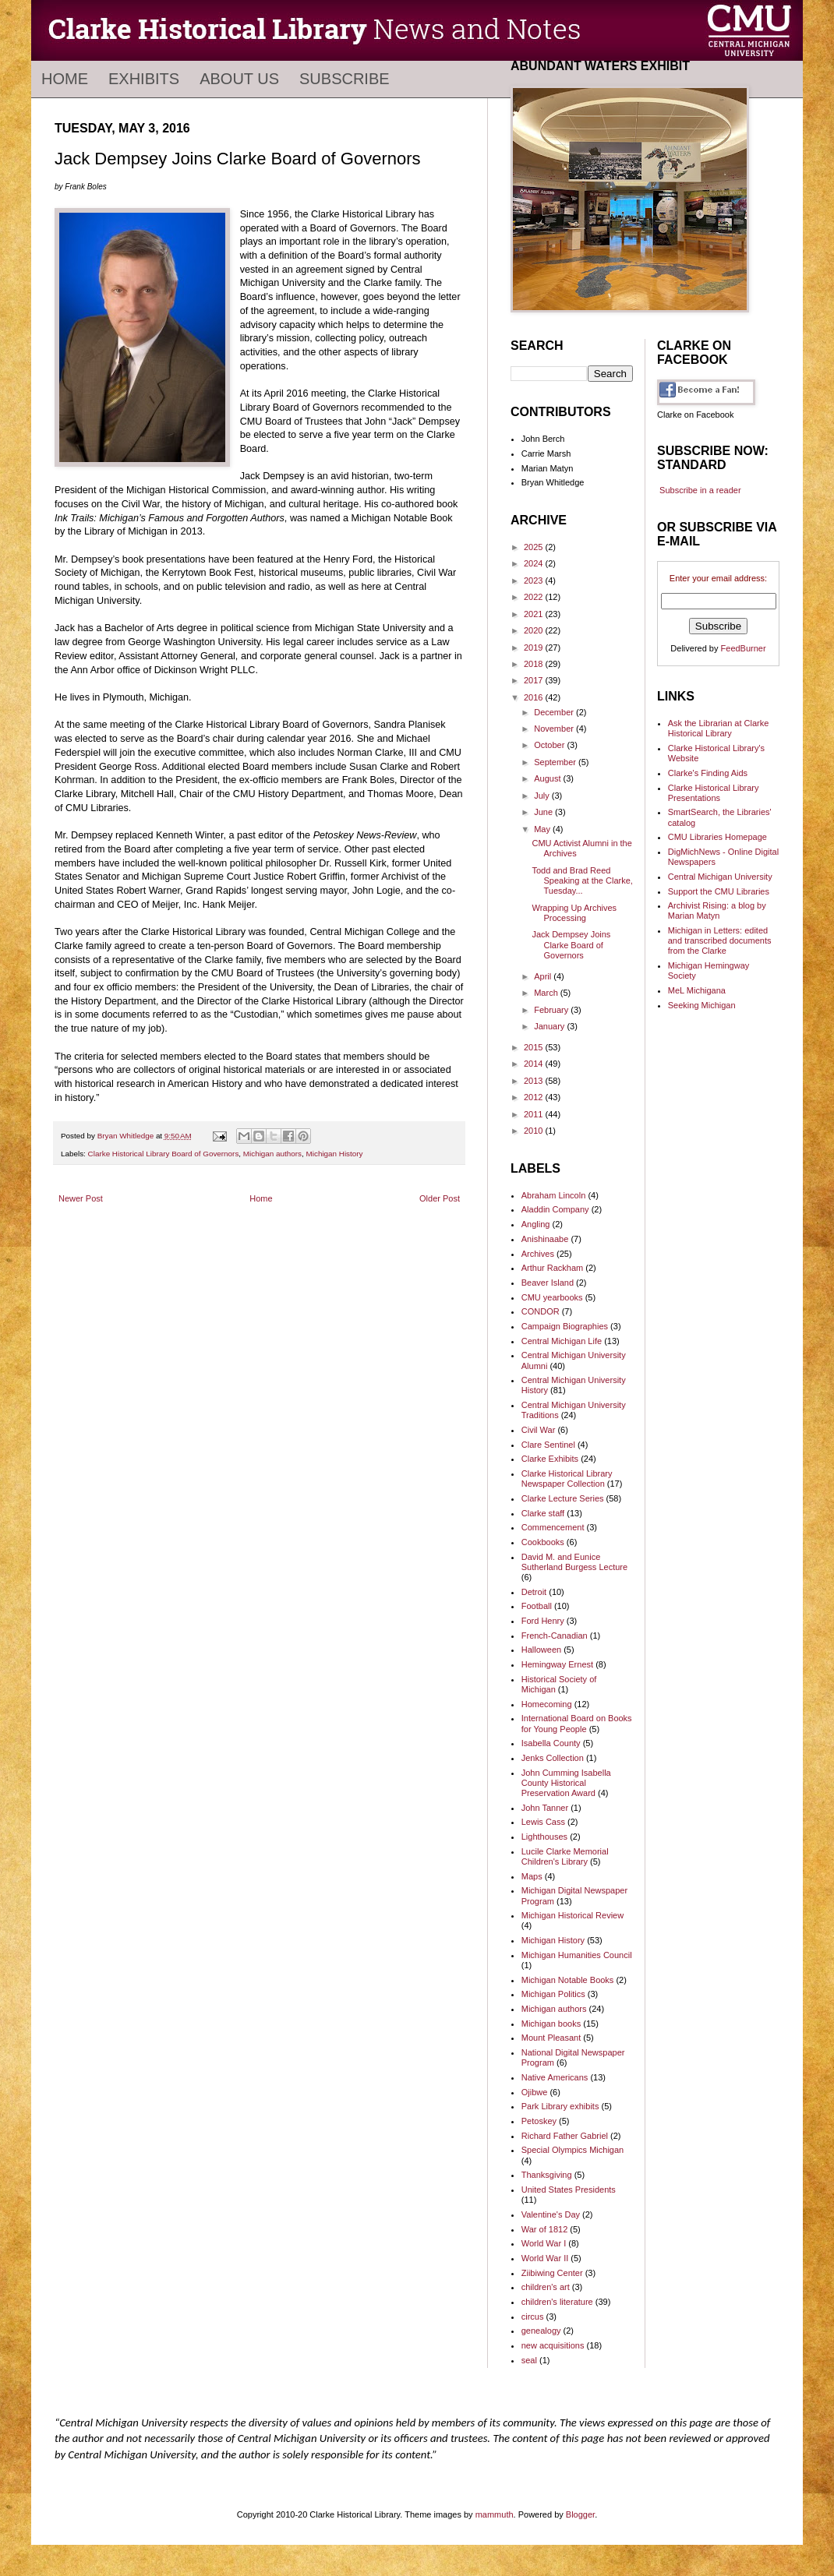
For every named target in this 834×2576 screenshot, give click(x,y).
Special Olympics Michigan (572, 2149)
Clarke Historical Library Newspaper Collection (567, 1478)
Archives (537, 1253)
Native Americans (554, 2077)
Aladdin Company (555, 1209)
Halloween (541, 1649)
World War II (545, 2258)
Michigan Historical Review (572, 1915)
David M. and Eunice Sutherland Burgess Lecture (574, 1562)
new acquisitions (553, 2345)
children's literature (557, 2301)
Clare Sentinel (548, 1444)
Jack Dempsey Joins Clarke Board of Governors (571, 944)
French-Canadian (554, 1635)
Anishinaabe (545, 1239)
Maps (531, 1876)
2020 (535, 630)
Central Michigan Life (561, 1341)
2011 (535, 1114)
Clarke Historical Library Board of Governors (163, 1153)
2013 (535, 1080)
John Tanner (544, 1807)
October (550, 745)
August (548, 778)
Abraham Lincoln (553, 1195)
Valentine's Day (550, 2214)
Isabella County (551, 1743)
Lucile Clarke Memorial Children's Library (565, 1856)
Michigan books (551, 2023)
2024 (535, 563)
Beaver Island (547, 1282)
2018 (535, 664)
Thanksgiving (546, 2174)
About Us (239, 78)
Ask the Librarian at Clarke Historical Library (718, 728)
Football (536, 1606)
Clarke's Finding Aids (707, 773)
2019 (535, 647)
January (550, 1026)
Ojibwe (534, 2092)
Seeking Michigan (702, 1005)
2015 (535, 1047)
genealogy (541, 2330)
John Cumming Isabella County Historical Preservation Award (566, 1783)
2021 (535, 614)
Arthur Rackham (552, 1267)
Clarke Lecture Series (562, 1498)
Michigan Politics (553, 1994)
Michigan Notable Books (567, 1980)
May (543, 829)
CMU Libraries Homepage (717, 837)
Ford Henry (542, 1620)
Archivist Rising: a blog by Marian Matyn (717, 910)
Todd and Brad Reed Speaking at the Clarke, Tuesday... (582, 880)
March (547, 992)
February (552, 1010)
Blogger (580, 2514)
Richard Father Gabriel (564, 2135)
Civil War (538, 1429)
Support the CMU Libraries (718, 891)
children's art (545, 2287)
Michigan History (334, 1153)
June (544, 812)
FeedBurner (743, 648)
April (543, 976)
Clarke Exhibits (549, 1458)
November (555, 728)
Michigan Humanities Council (576, 1955)
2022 (535, 597)
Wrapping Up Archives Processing (574, 913)
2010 (535, 1130)
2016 (535, 697)
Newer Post (80, 1198)
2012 (535, 1097)
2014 (535, 1063)
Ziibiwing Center (552, 2273)
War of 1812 (544, 2229)
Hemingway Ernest (557, 1664)
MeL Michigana (697, 990)
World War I (543, 2243)
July (543, 795)
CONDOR (540, 1311)
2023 (535, 580)
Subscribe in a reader (700, 490)
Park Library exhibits (560, 2106)
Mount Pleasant (551, 2037)
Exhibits (143, 78)
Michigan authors (272, 1153)
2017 (535, 680)
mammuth (494, 2514)
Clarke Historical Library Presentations (713, 793)
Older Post (439, 1198)
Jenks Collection (552, 1758)
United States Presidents (568, 2189)
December (555, 712)
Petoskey (539, 2121)
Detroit (533, 1592)
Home (64, 78)
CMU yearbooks (552, 1297)
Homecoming (546, 1704)
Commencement (553, 1527)
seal (529, 2360)
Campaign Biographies (564, 1326)
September (556, 762)
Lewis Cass (543, 1821)
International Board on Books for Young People (576, 1723)
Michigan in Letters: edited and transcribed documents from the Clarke (720, 940)
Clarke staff (542, 1513)
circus (532, 2316)
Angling (535, 1224)
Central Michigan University (720, 876)
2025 (535, 547)
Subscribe (344, 78)
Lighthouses (544, 1836)
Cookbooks (542, 1542)
